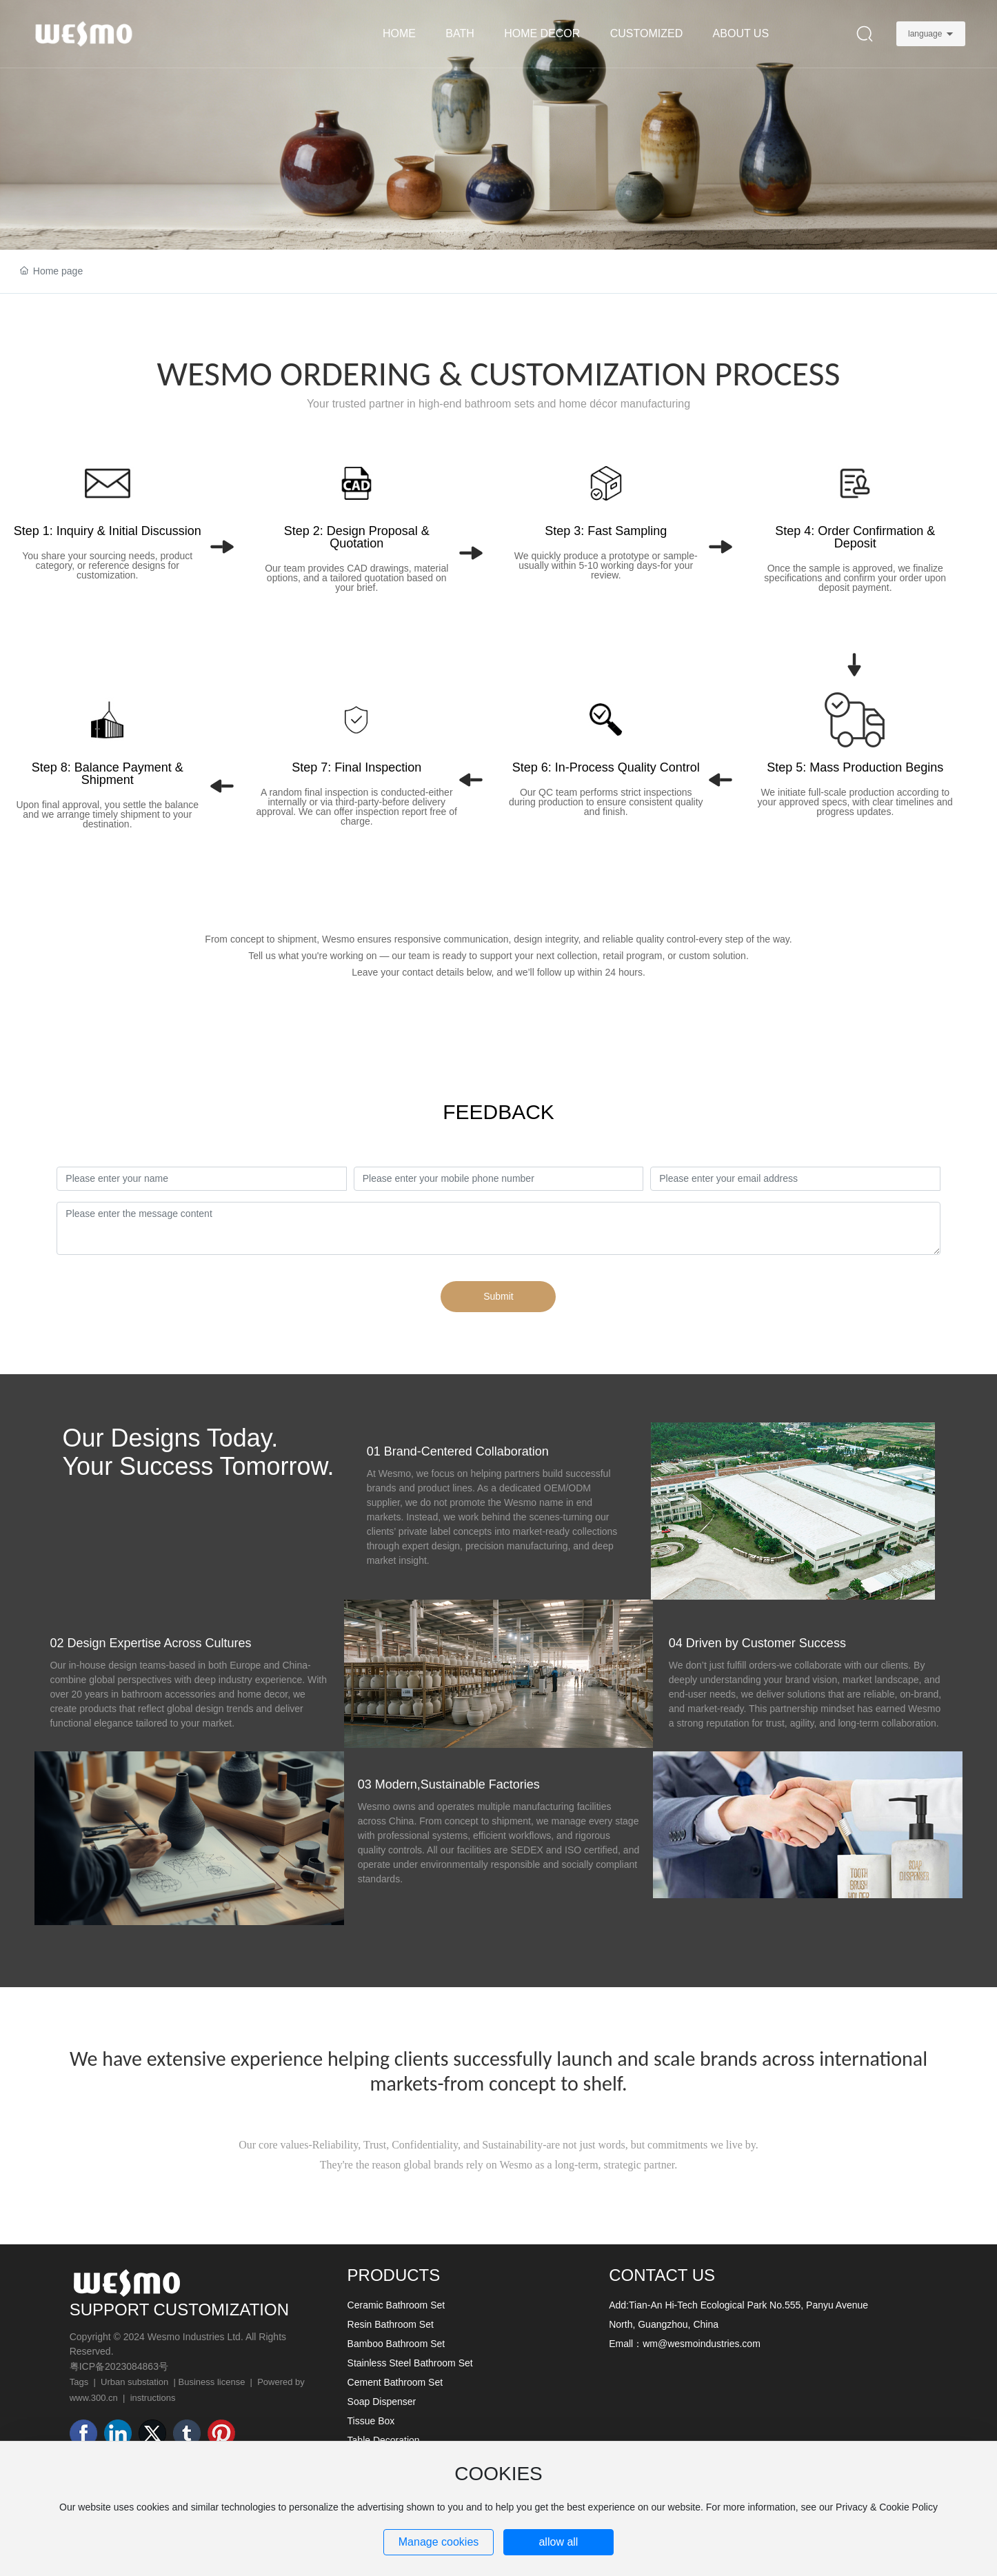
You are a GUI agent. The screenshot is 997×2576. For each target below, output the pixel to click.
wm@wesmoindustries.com (702, 2343)
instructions (153, 2398)
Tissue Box (371, 2420)
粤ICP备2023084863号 (119, 2366)
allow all (558, 2542)
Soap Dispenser (382, 2401)
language (925, 34)
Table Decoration (384, 2440)
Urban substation (134, 2382)
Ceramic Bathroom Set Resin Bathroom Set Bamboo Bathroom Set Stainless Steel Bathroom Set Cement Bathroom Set (410, 2344)
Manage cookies (439, 2542)
